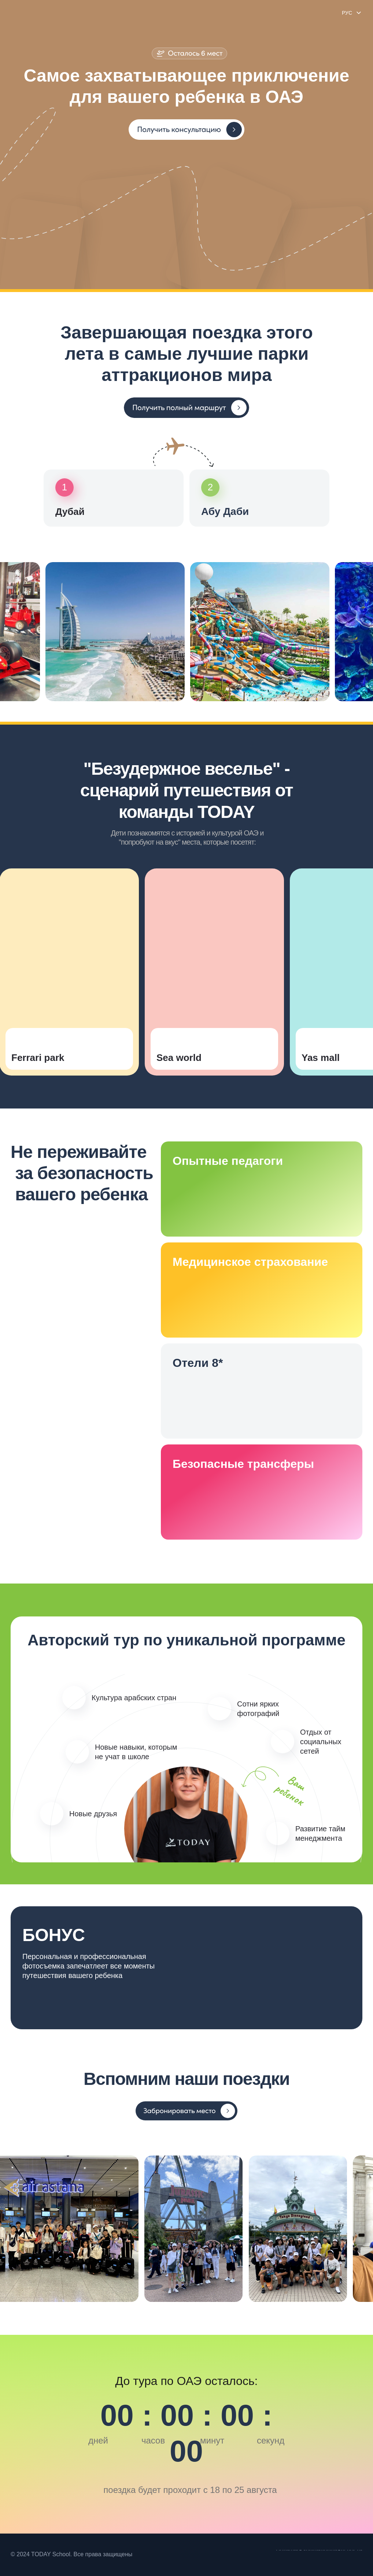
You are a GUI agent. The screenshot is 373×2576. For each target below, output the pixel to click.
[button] (186, 129)
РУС (347, 13)
